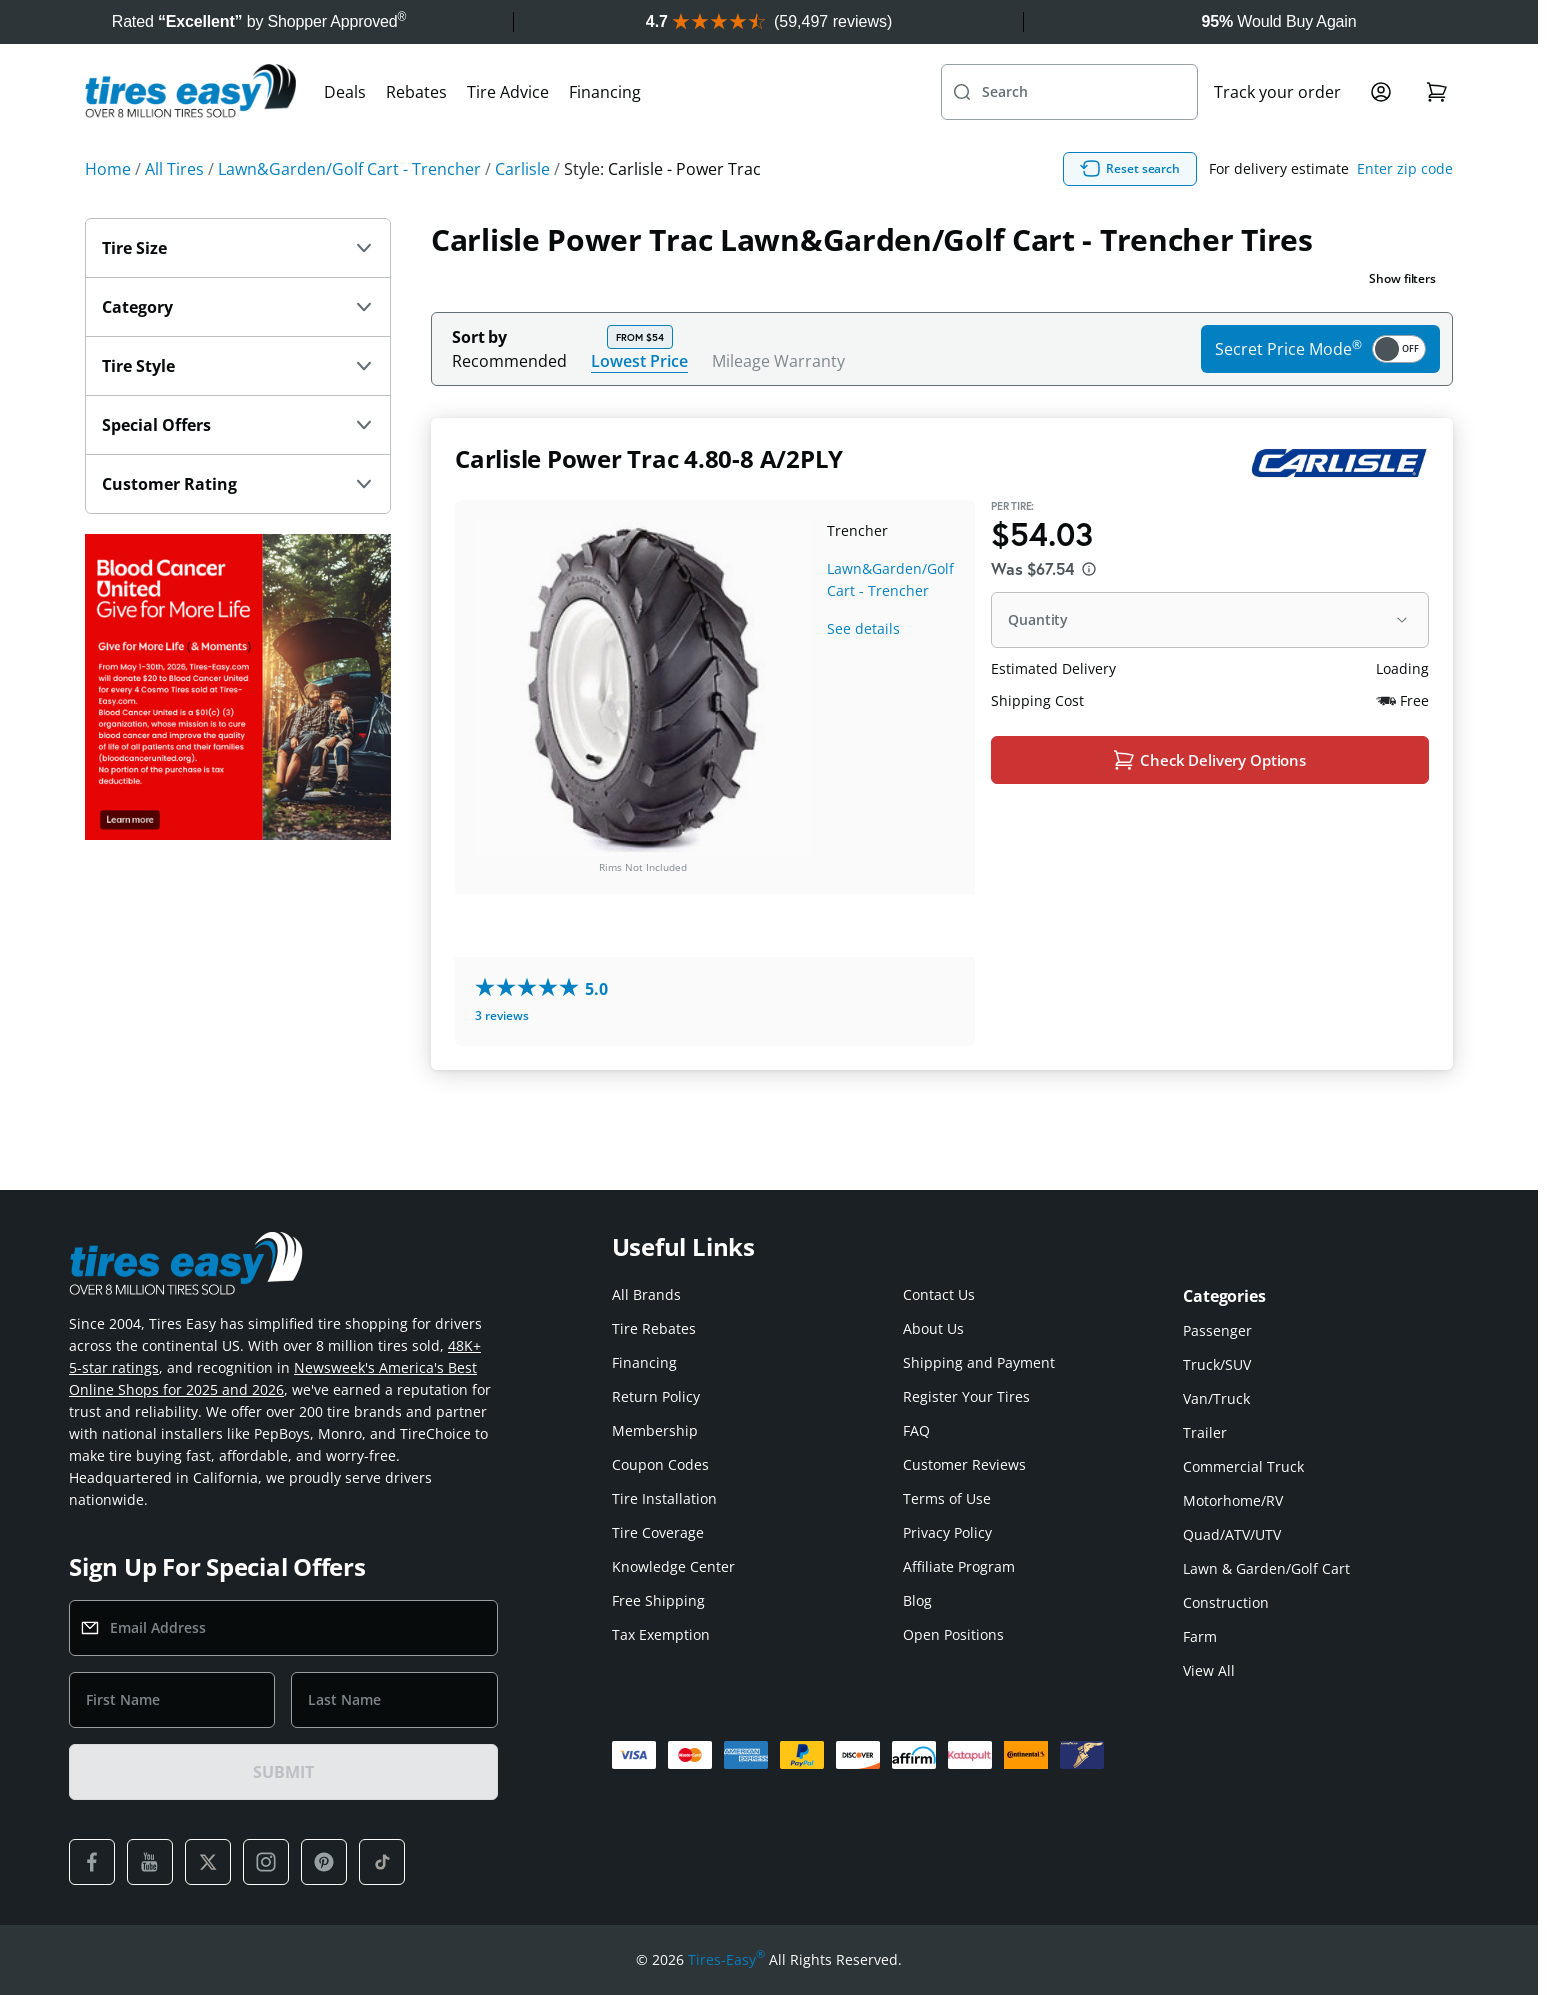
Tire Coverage (658, 1532)
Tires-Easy (726, 1960)
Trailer (1205, 1432)
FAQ (916, 1430)
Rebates (416, 136)
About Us (933, 1328)
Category (238, 351)
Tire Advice (508, 136)
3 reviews (502, 1060)
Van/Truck (1216, 1398)
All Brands (646, 1294)
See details (863, 672)
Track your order (1277, 136)
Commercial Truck (1243, 1466)
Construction (1226, 1602)
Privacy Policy (947, 1532)
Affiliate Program (959, 1566)
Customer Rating (238, 528)
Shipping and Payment (979, 1362)
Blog (917, 1600)
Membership (655, 1430)
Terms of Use (947, 1498)
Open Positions (953, 1634)
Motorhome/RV (1233, 1500)
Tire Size (238, 292)
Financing (605, 136)
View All (1209, 1670)
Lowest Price (639, 404)
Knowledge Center (673, 1566)
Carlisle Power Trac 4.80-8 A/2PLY (649, 502)
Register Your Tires (966, 1396)
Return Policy (656, 1396)
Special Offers (238, 469)
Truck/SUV (1217, 1364)
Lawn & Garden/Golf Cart (1266, 1568)
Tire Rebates (654, 1328)
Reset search (1226, 213)
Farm (1200, 1636)
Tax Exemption (661, 1634)
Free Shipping (658, 1600)
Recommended (509, 405)
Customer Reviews (964, 1464)
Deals (345, 136)
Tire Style (238, 410)
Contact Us (939, 1294)
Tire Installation (664, 1498)
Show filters (1402, 322)
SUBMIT (283, 1772)
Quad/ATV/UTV (1232, 1534)
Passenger (1217, 1330)
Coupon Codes (660, 1464)
